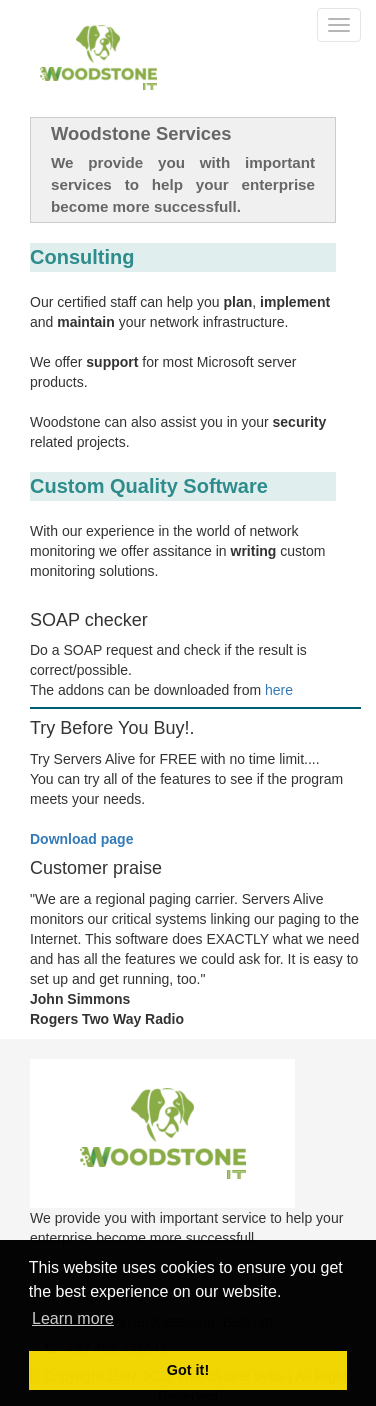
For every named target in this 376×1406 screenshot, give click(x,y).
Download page (81, 839)
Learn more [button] (73, 1318)
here (279, 690)
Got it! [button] (188, 1370)
